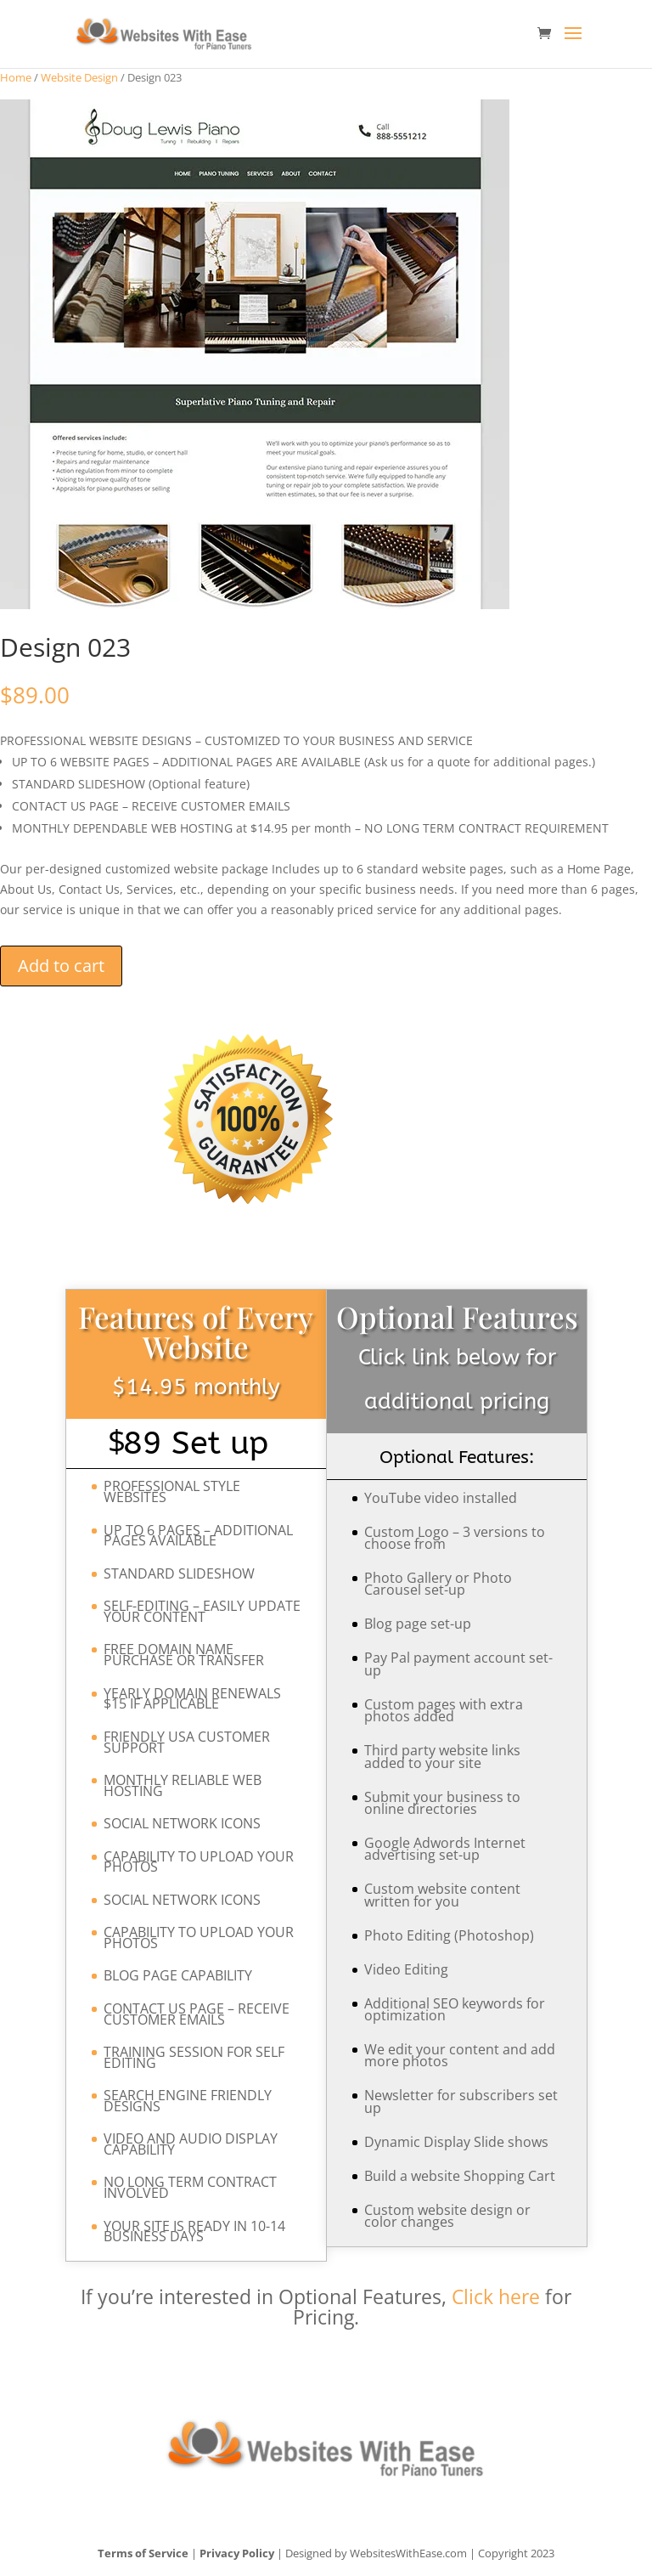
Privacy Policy (237, 2553)
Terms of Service (143, 2553)
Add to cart (61, 965)
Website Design (79, 77)
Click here (496, 2296)
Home (15, 77)
